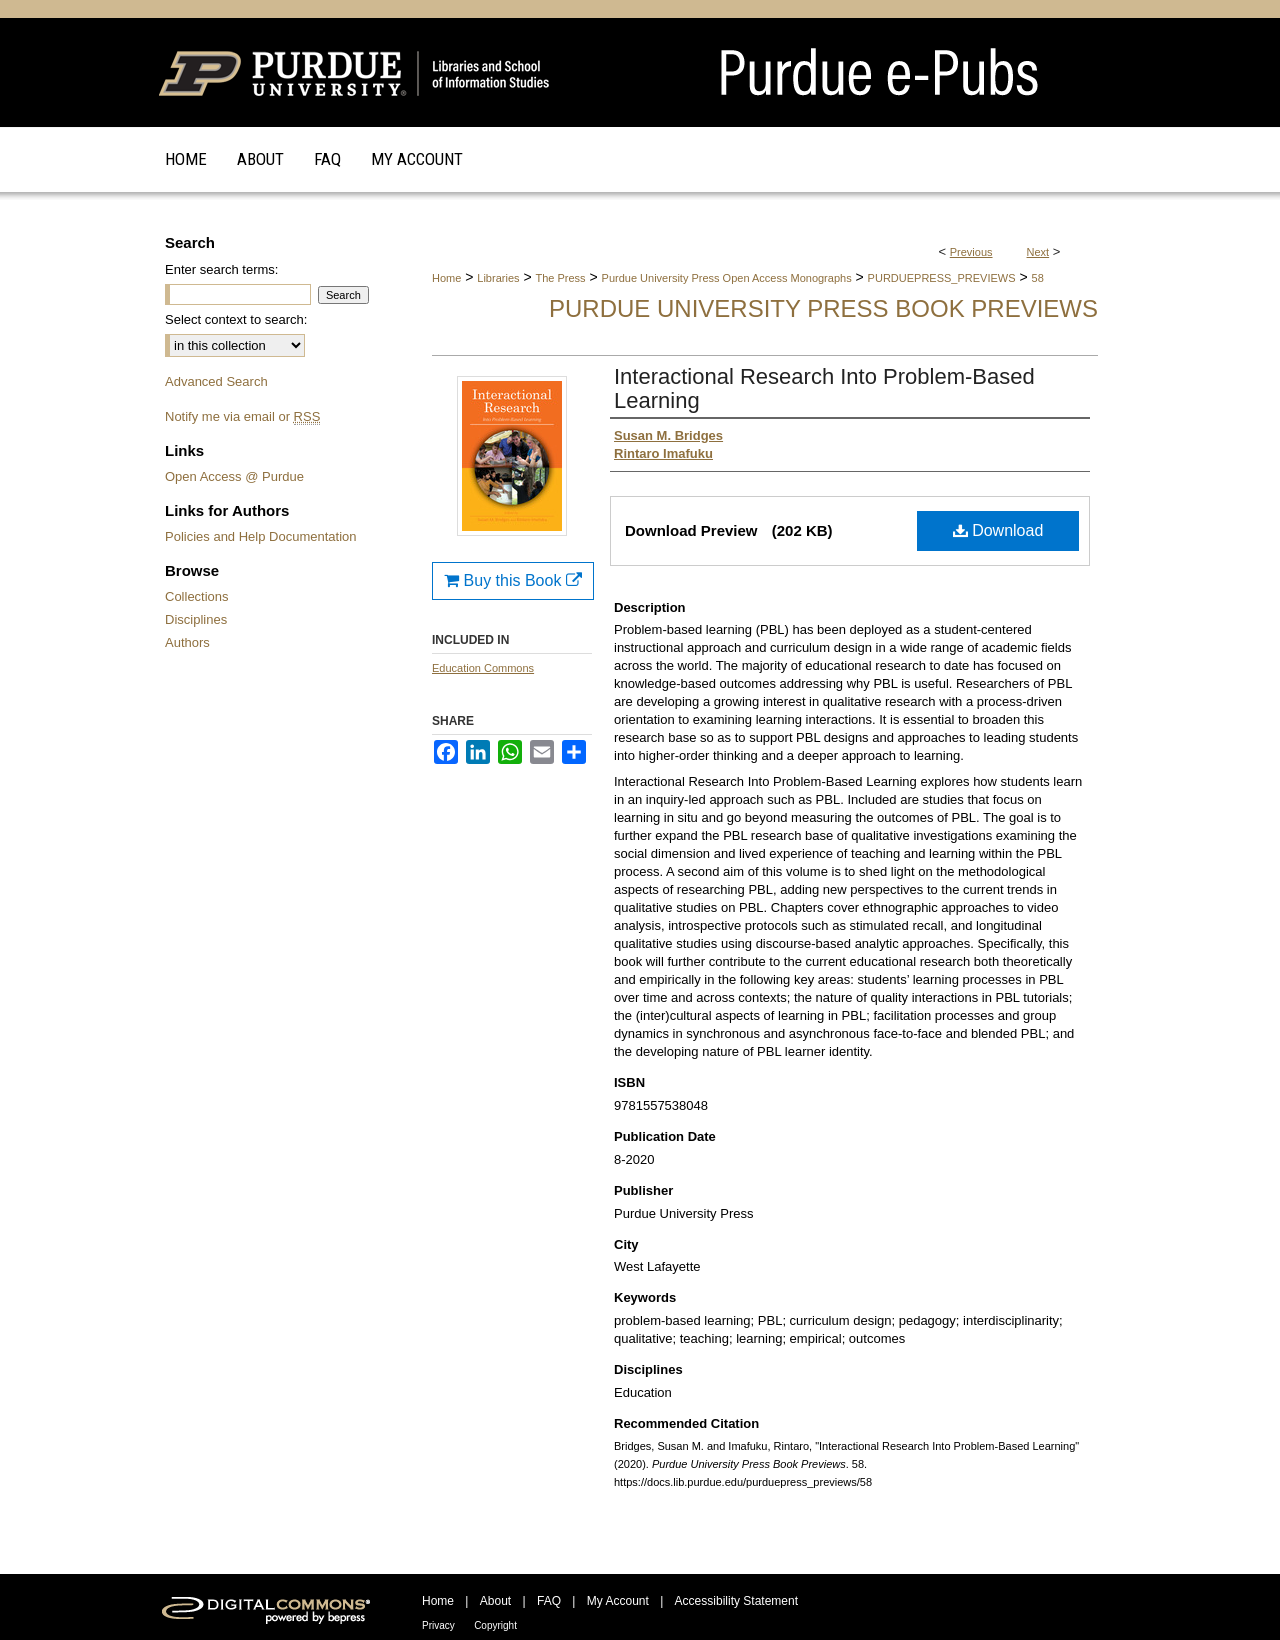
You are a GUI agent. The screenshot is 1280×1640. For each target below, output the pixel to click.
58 (1038, 278)
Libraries (498, 278)
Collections (197, 596)
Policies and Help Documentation (261, 536)
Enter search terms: (221, 269)
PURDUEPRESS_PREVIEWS (942, 278)
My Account (618, 1601)
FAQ (549, 1601)
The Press (560, 278)
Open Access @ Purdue (234, 476)
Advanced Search (216, 381)
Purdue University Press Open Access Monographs (727, 278)
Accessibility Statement (736, 1601)
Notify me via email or (242, 416)
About (495, 1601)
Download (998, 530)
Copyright (495, 1625)
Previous (971, 252)
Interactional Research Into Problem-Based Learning (824, 388)
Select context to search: (236, 319)
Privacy (438, 1625)
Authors (187, 642)
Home (446, 278)
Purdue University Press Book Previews (823, 308)
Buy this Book (513, 580)
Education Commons (483, 668)
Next (1038, 252)
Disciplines (196, 619)
